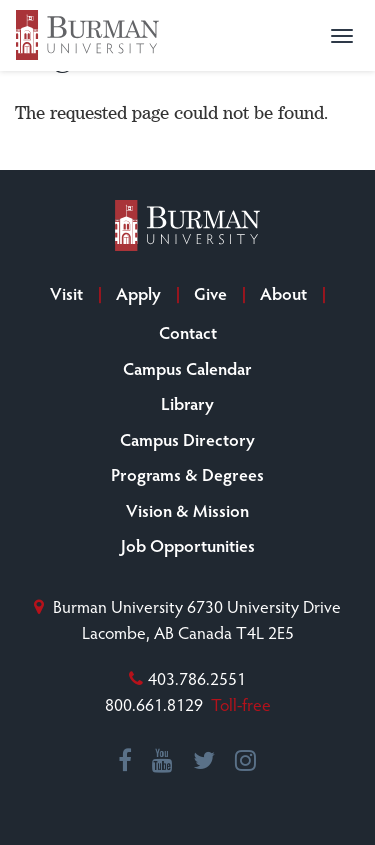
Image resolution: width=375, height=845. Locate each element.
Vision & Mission (187, 510)
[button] (342, 36)
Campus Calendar (187, 368)
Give (210, 293)
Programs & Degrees (187, 474)
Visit (66, 293)
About (283, 293)
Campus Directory (187, 439)
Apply (138, 293)
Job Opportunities (188, 545)
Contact (188, 332)
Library (187, 403)
